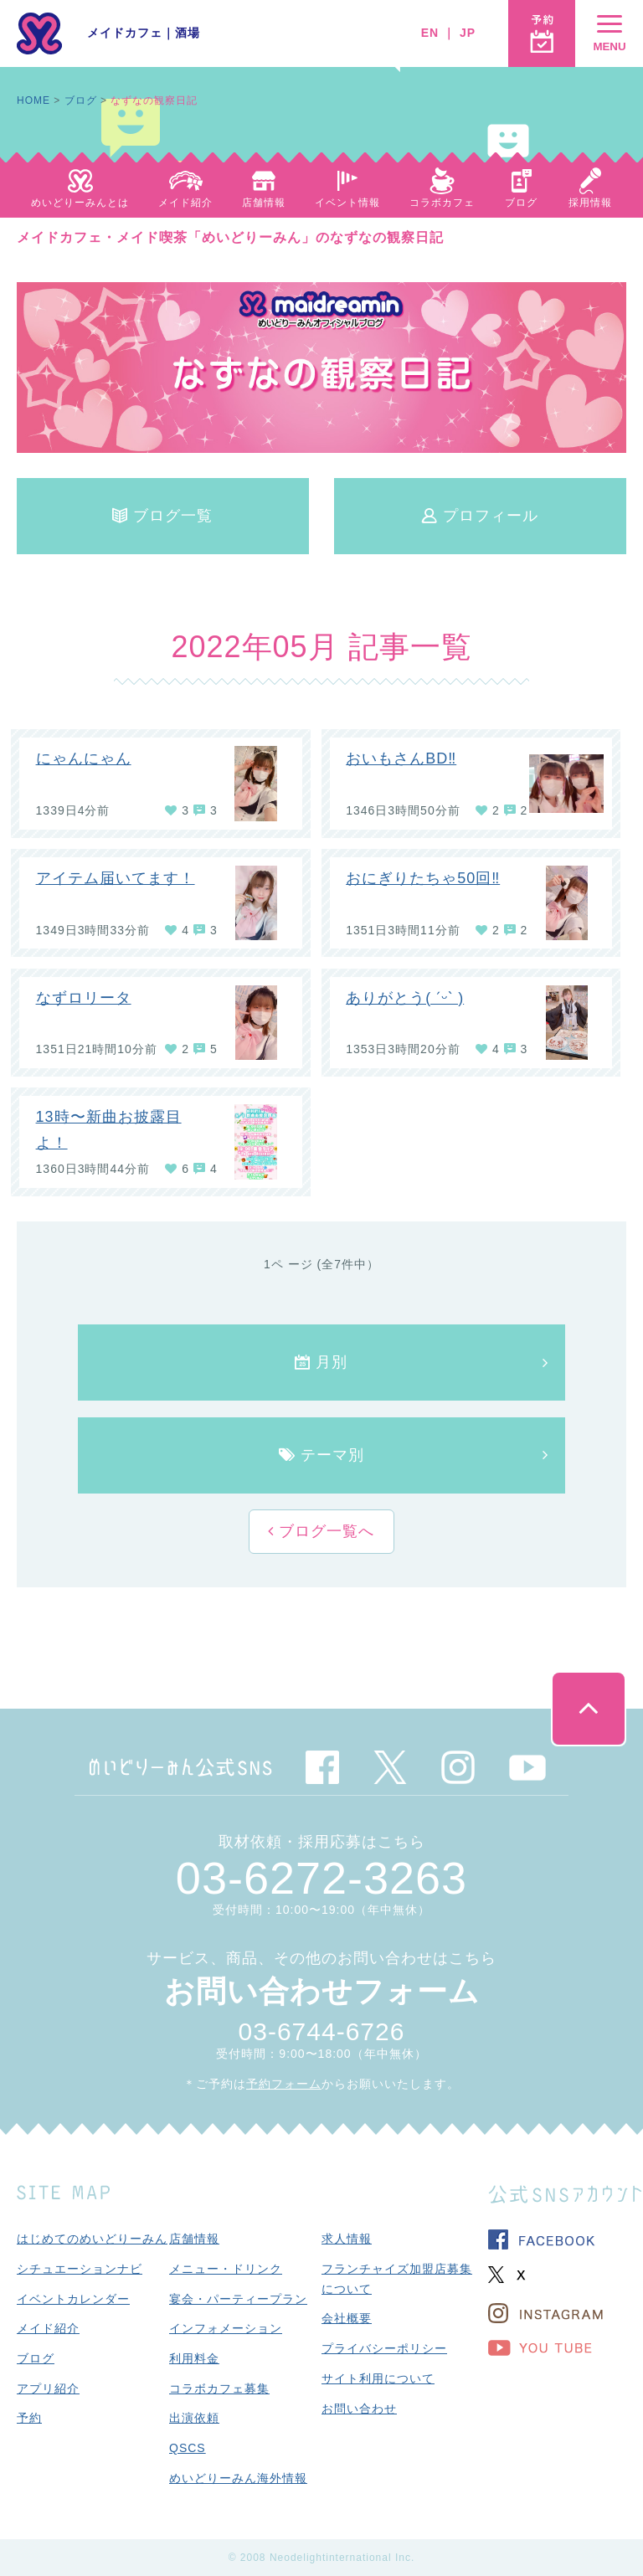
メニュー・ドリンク (225, 2268)
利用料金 (194, 2358)
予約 (29, 2417)
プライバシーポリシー (384, 2348)
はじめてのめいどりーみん (92, 2238)
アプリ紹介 (48, 2388)
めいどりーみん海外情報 (238, 2478)
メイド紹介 (48, 2328)
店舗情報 (194, 2238)
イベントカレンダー (73, 2299)
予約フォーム (284, 2083)
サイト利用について (378, 2378)
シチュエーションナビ (79, 2268)
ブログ (80, 100)
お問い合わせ (359, 2408)
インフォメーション (225, 2328)
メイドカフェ (124, 32)
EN (430, 32)
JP (468, 32)
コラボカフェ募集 (219, 2388)
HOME (33, 100)
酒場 (187, 32)
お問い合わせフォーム (322, 1991)
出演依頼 (194, 2417)
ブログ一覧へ (324, 1531)
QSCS (187, 2448)
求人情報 (347, 2238)
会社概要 (347, 2318)
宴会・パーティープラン (238, 2299)
